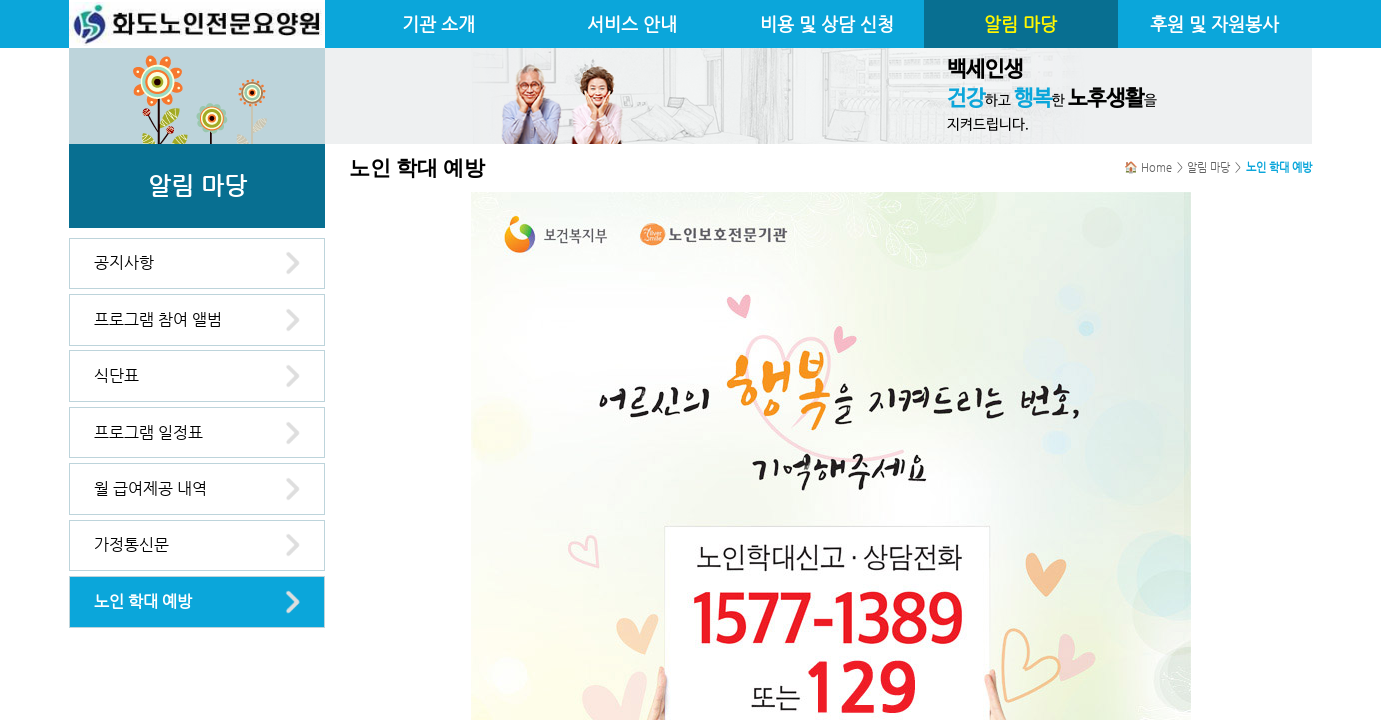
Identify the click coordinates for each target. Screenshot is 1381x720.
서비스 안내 (632, 24)
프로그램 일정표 (148, 432)
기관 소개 (438, 24)
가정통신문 (131, 544)
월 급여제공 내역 (150, 488)
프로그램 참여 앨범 (158, 319)
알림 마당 (1020, 24)
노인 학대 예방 (143, 601)
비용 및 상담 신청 (827, 24)
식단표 (116, 375)
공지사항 (124, 262)
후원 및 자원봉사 (1214, 24)
